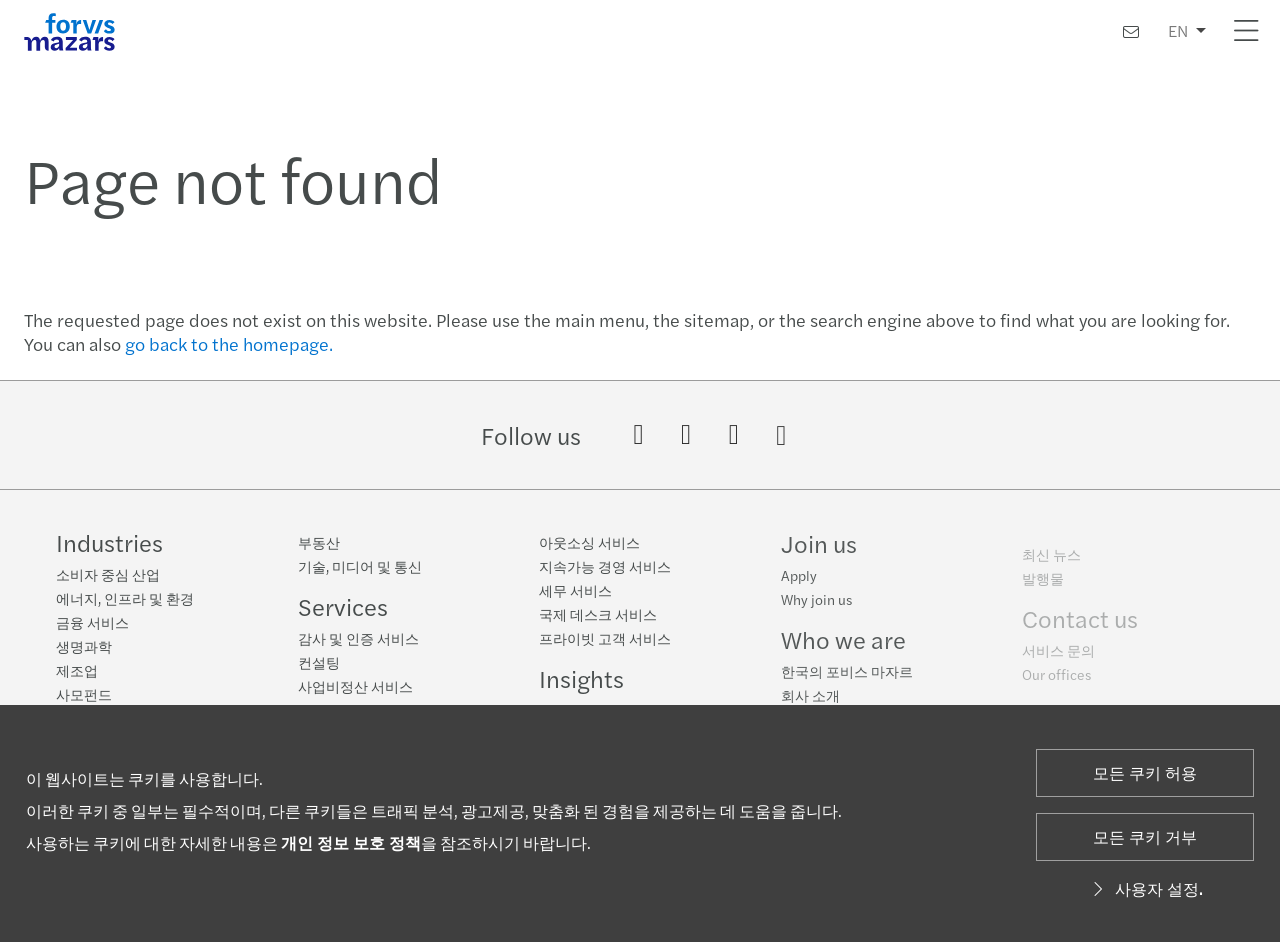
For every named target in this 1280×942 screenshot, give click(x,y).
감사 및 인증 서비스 (358, 638)
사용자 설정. (1145, 888)
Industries (109, 542)
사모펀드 (84, 694)
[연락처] (1131, 31)
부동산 (319, 542)
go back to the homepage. (229, 343)
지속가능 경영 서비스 (605, 567)
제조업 (77, 670)
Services (343, 606)
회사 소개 (810, 703)
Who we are (843, 647)
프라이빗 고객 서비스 (605, 639)
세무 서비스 (575, 591)
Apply (799, 583)
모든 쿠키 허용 (1145, 772)
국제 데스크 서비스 (598, 615)
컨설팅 (319, 662)
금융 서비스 (92, 622)
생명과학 (84, 646)
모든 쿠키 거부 (1145, 836)
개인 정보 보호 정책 (351, 842)
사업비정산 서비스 (355, 686)
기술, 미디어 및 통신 (360, 566)
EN (1178, 30)
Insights (581, 679)
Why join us (816, 607)
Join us (819, 551)
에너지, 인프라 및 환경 (125, 598)
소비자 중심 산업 (108, 574)
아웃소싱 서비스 (589, 543)
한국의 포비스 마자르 (847, 679)
